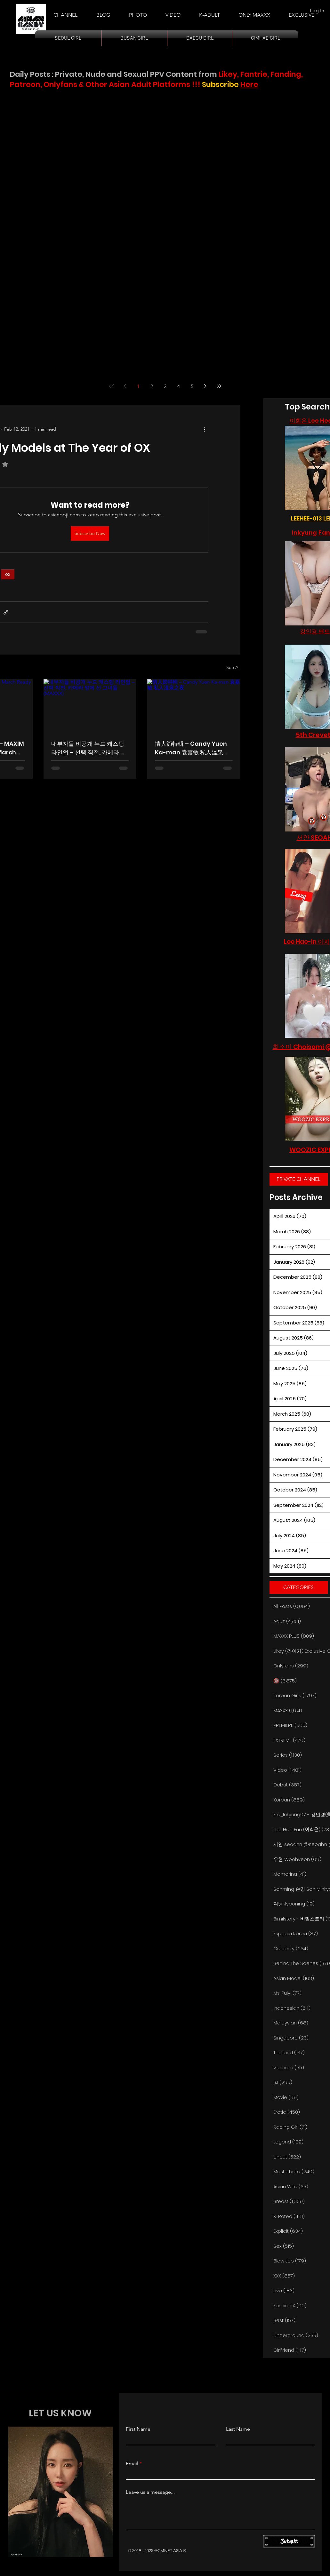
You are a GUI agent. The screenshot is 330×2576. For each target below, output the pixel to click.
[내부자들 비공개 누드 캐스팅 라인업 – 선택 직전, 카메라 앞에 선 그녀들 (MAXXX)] (90, 705)
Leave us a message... (150, 2492)
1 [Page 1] (138, 386)
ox (7, 574)
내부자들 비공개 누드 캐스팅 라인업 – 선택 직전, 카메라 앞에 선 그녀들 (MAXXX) (88, 748)
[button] (209, 12)
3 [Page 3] (165, 386)
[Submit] (289, 2541)
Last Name (238, 2429)
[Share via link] (6, 612)
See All (233, 667)
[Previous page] (125, 386)
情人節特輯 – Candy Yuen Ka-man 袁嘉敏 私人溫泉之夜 (192, 748)
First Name (138, 2429)
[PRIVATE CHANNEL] (299, 1179)
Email (132, 2463)
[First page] (111, 386)
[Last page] (219, 386)
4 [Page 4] (178, 386)
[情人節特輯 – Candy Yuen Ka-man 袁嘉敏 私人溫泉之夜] (193, 705)
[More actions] (204, 429)
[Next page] (205, 386)
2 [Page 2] (151, 386)
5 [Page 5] (192, 386)
